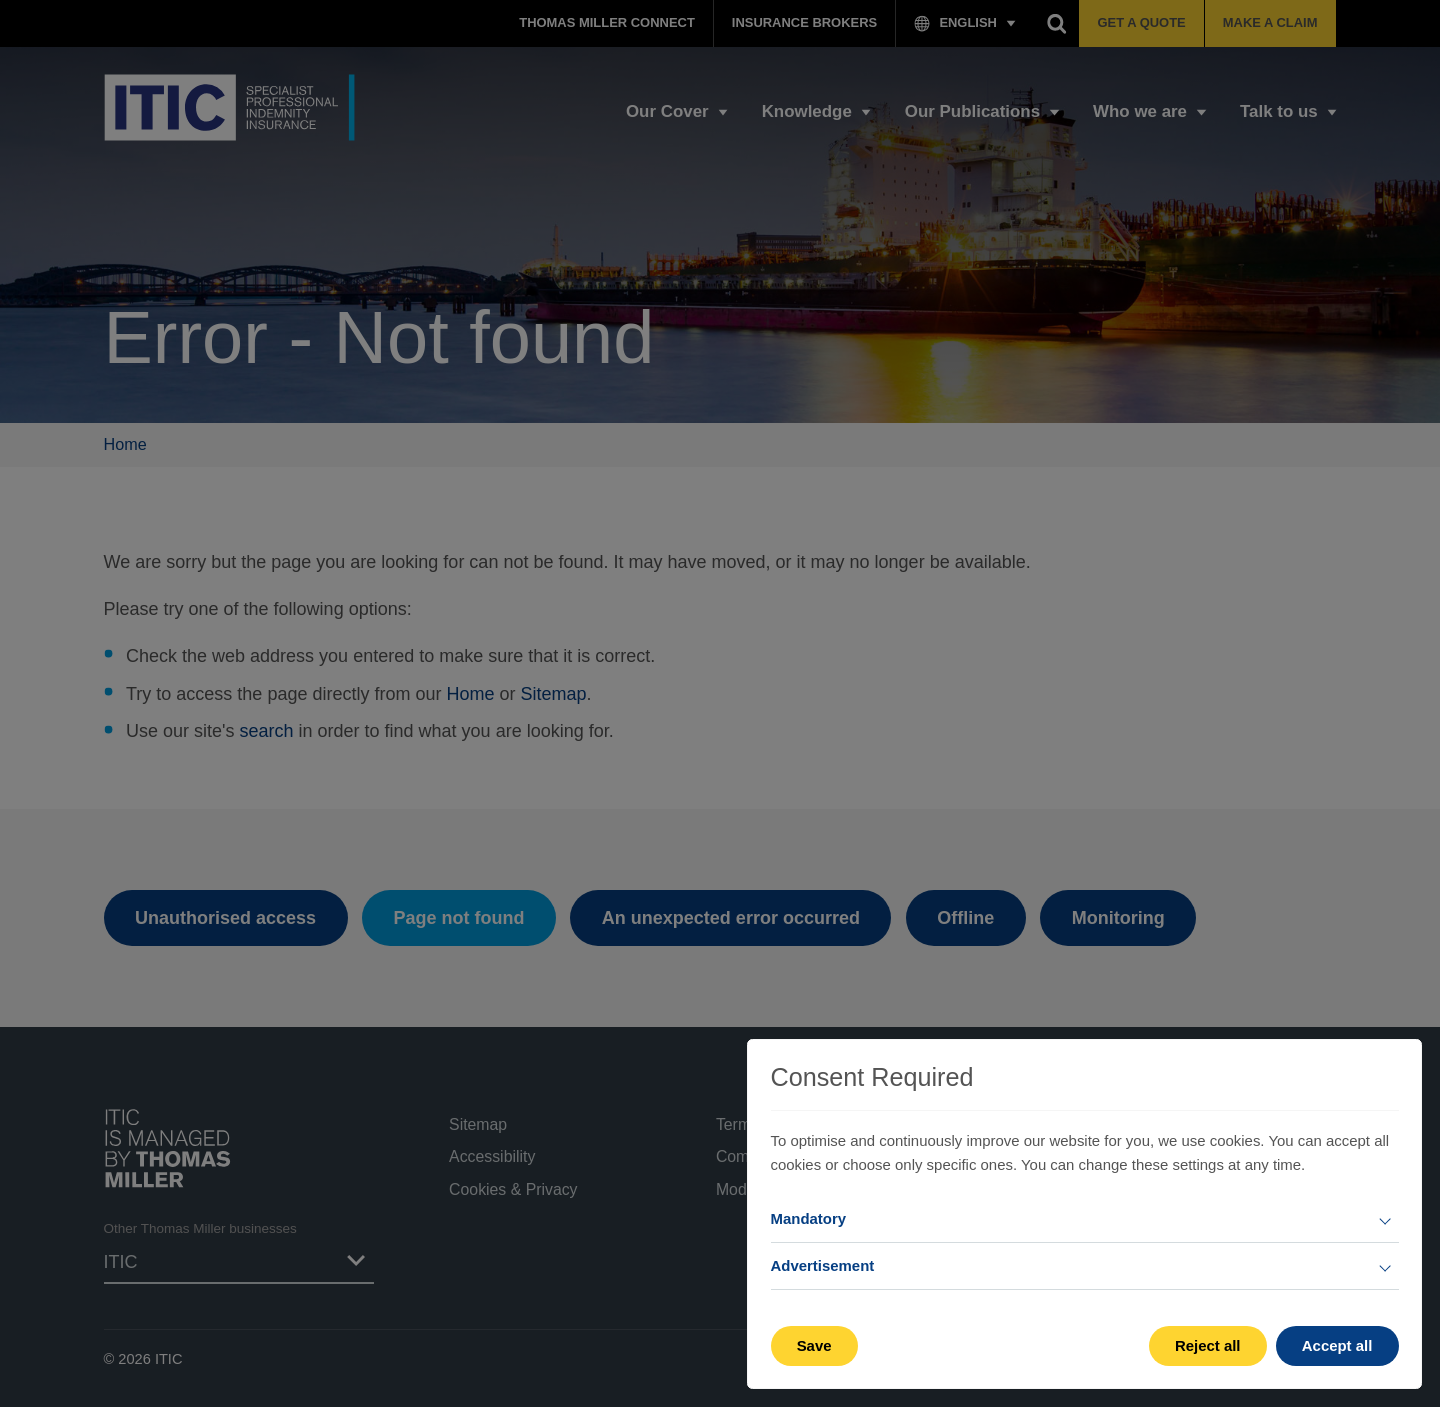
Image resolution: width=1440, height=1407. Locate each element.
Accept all (1337, 1345)
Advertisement (823, 1265)
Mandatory (809, 1218)
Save (814, 1345)
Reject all (1208, 1345)
